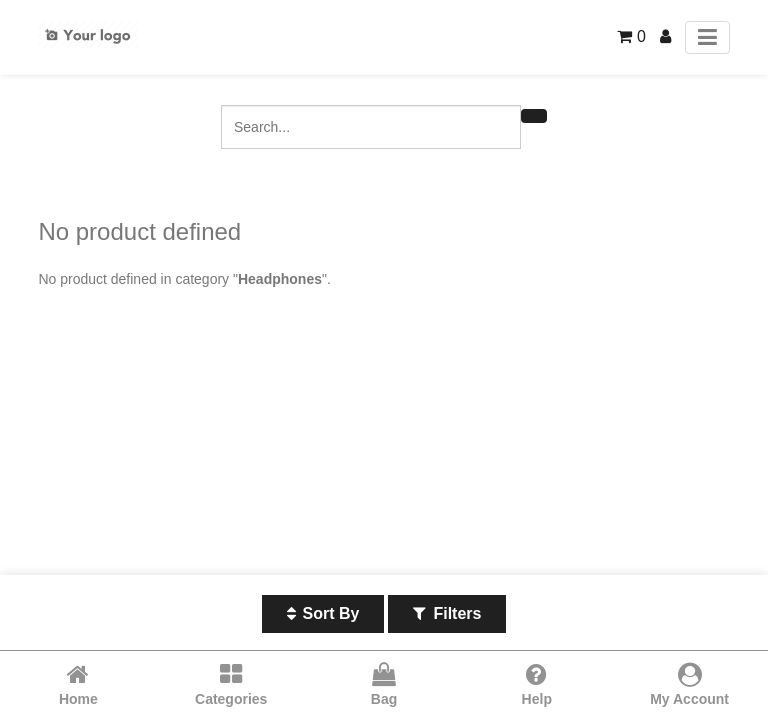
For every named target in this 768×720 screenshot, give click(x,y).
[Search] (534, 116)
